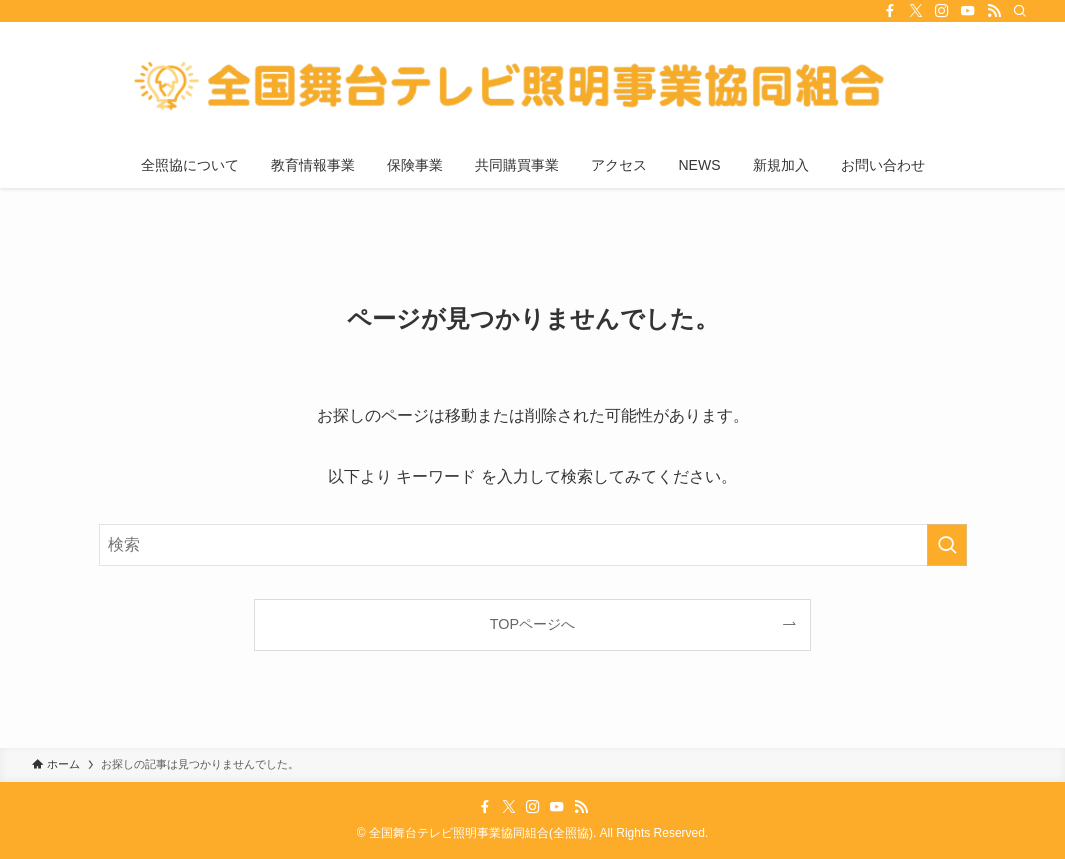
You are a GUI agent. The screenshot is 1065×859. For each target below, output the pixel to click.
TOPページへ (532, 624)
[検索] (1020, 11)
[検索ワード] (533, 545)
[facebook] (890, 11)
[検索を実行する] (947, 545)
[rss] (994, 11)
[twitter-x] (916, 11)
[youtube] (968, 11)
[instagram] (942, 11)
